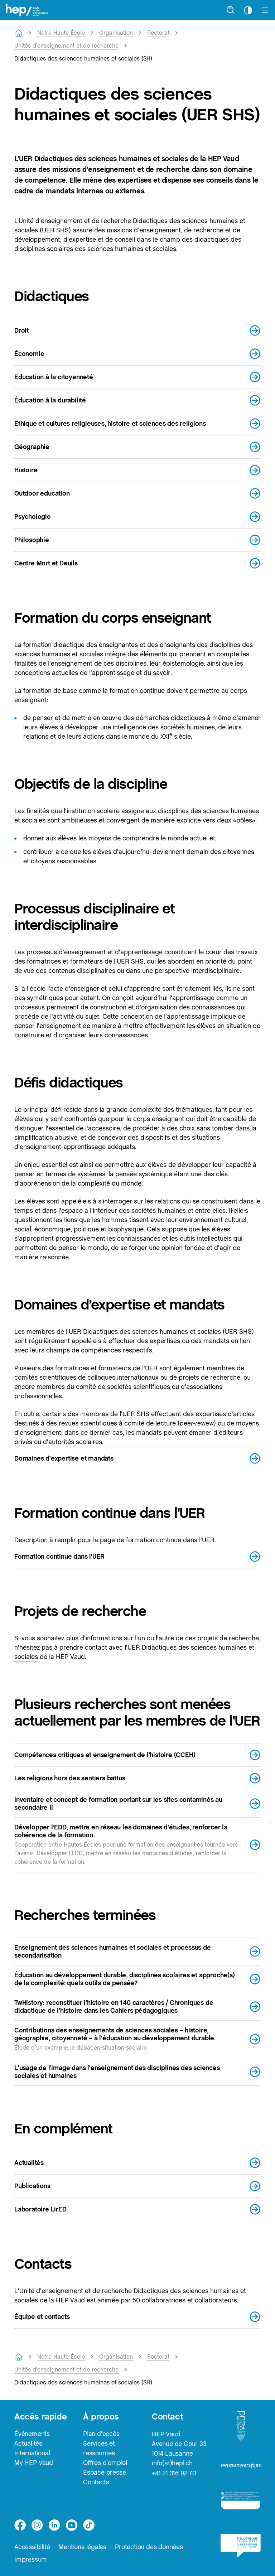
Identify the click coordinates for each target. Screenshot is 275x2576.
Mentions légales (82, 2547)
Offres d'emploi (105, 2463)
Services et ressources (99, 2448)
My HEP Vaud (33, 2463)
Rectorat (158, 32)
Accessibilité (32, 2547)
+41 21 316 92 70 (174, 2472)
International (32, 2453)
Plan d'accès (101, 2434)
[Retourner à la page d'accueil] (18, 33)
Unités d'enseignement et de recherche (66, 45)
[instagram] (37, 2525)
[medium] (71, 2525)
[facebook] (20, 2525)
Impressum (30, 2559)
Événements (32, 2434)
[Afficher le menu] (265, 10)
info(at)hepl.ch (172, 2463)
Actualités (28, 2443)
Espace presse (104, 2472)
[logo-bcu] (241, 2549)
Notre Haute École (61, 32)
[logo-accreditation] (241, 2503)
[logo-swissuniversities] (241, 2468)
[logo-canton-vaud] (240, 2428)
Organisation (116, 32)
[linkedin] (54, 2525)
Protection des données (149, 2547)
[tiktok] (89, 2525)
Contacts (96, 2482)
